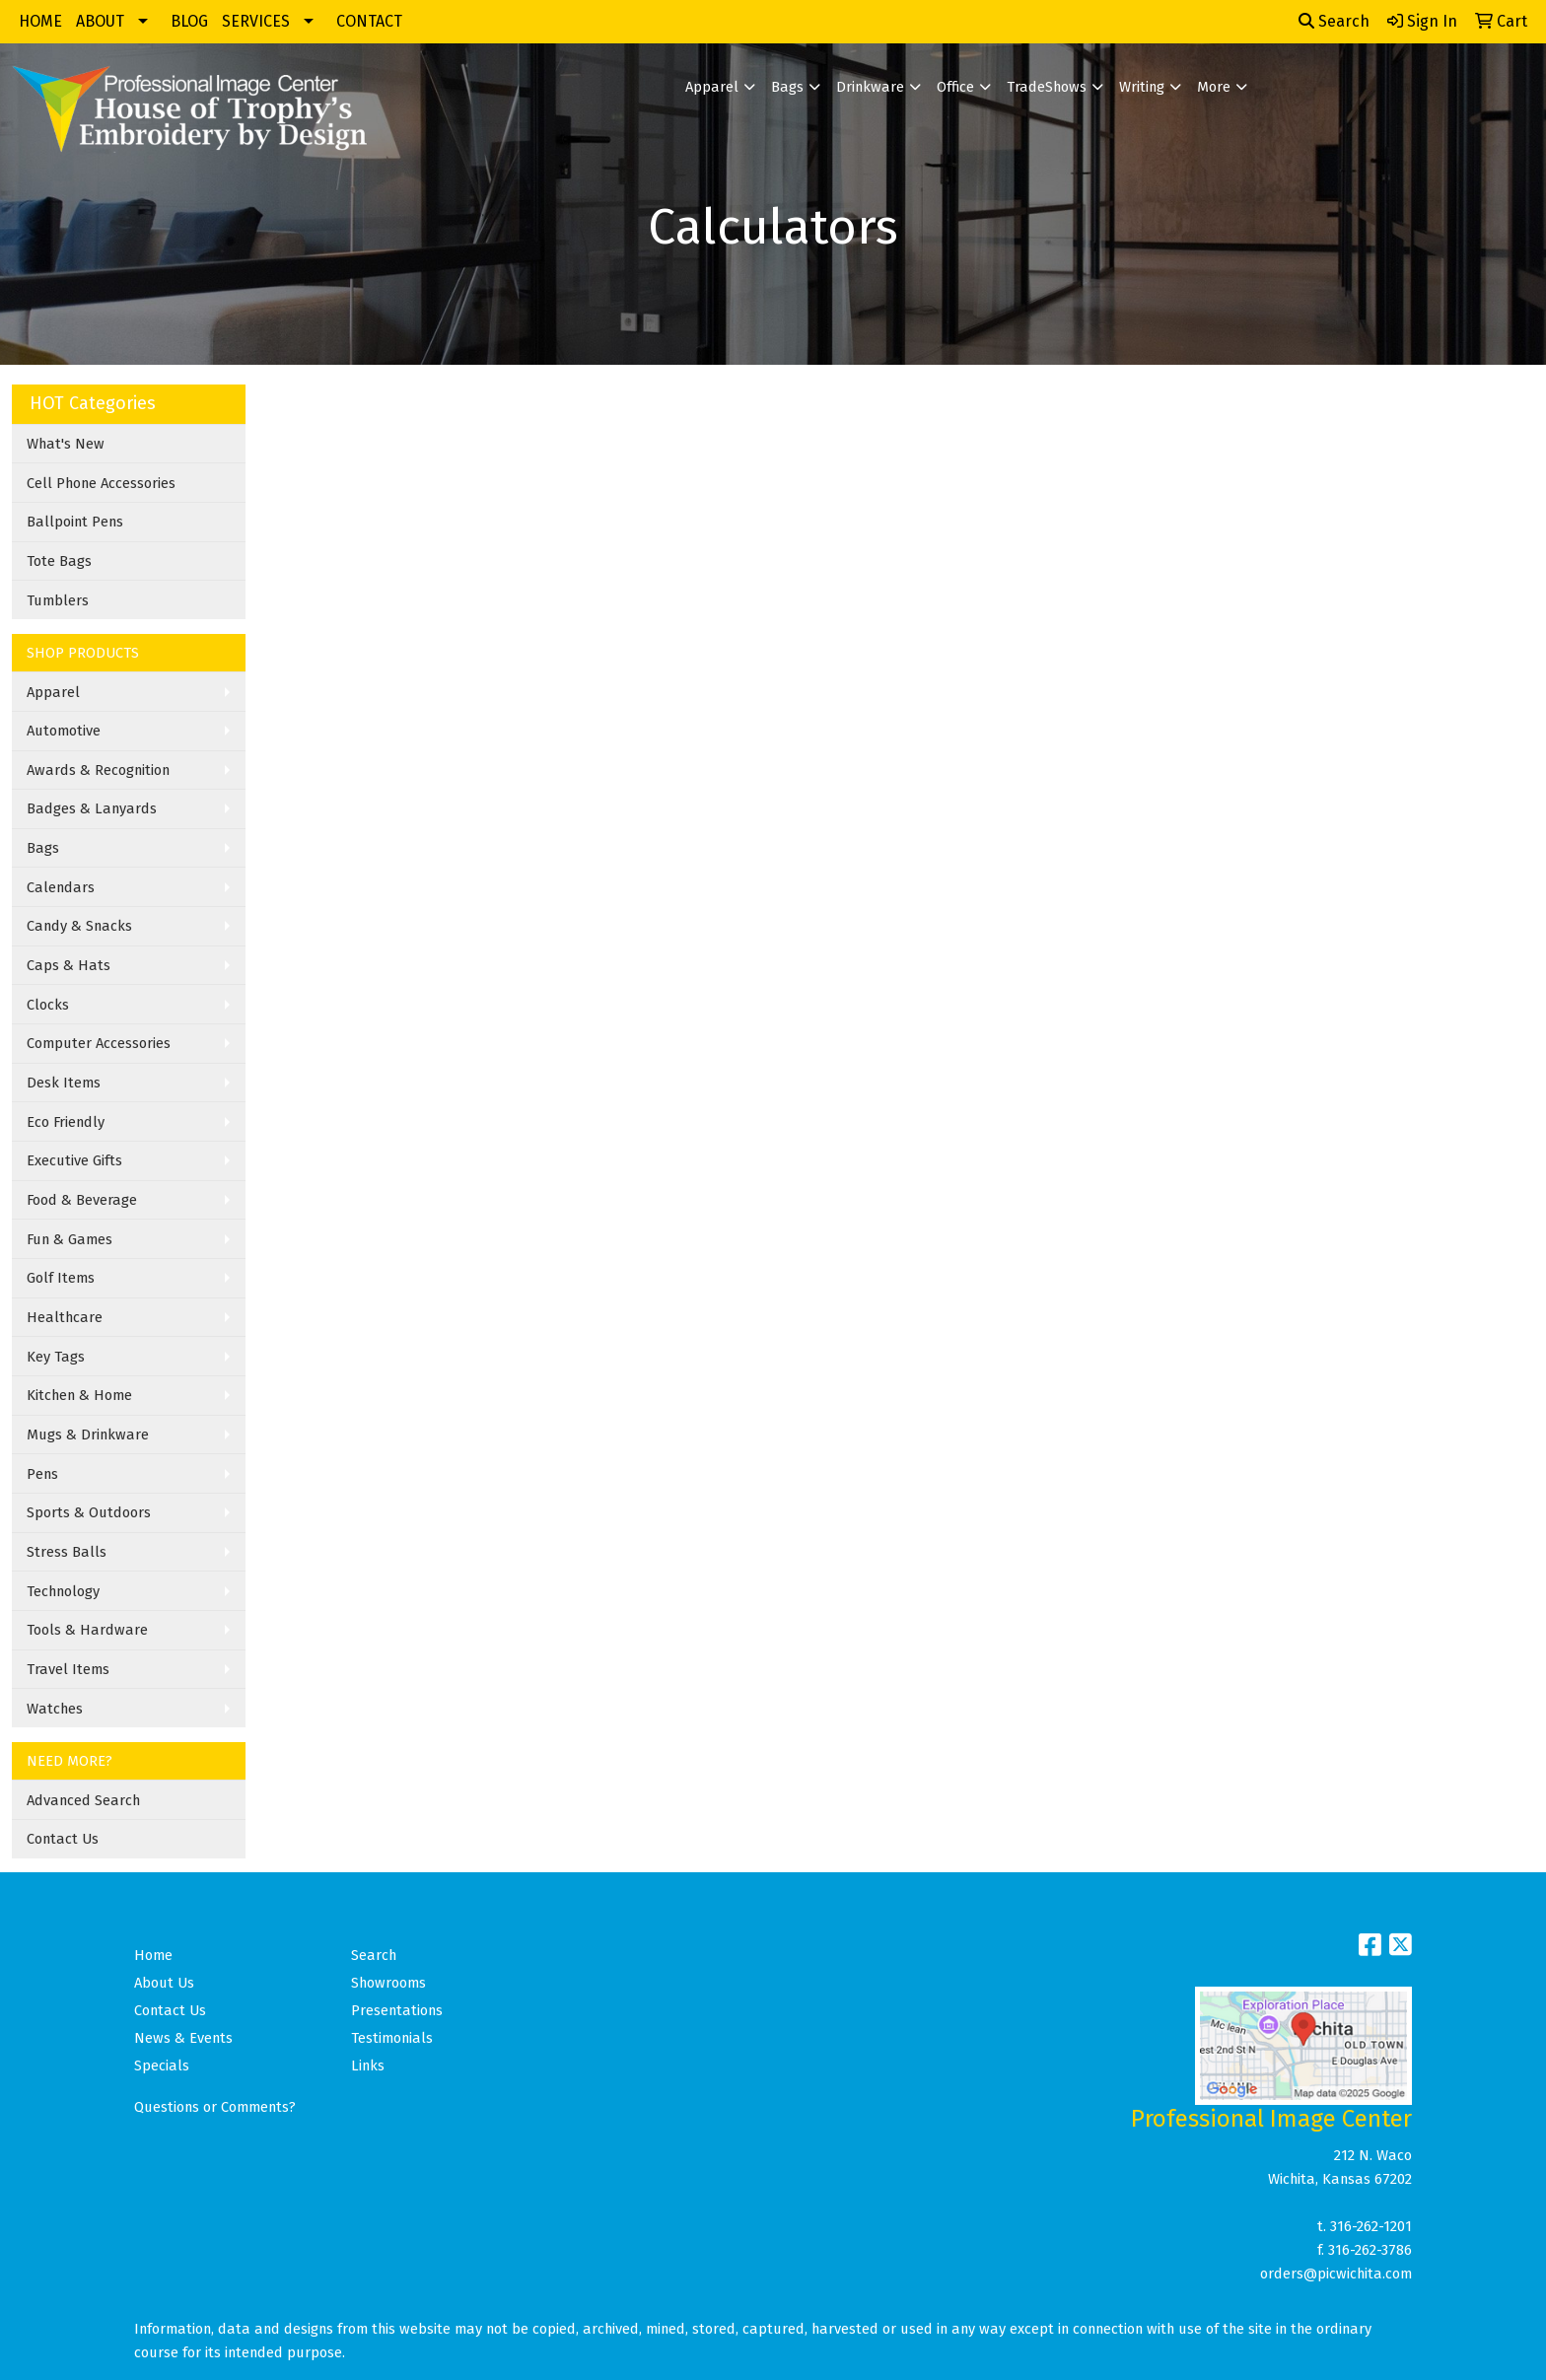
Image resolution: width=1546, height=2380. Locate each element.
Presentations (397, 2010)
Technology (63, 1591)
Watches (55, 1708)
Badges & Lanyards (92, 808)
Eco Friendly (66, 1122)
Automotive (64, 730)
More (1213, 87)
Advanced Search (83, 1800)
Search (1334, 21)
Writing (1141, 87)
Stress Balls (66, 1552)
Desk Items (64, 1082)
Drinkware (870, 87)
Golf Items (61, 1278)
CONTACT (369, 21)
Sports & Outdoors (89, 1512)
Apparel (711, 87)
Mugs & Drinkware (88, 1434)
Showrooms (388, 1983)
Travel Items (68, 1669)
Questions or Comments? (215, 2107)
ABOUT (100, 21)
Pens (42, 1474)
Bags (787, 87)
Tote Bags (59, 561)
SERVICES (256, 21)
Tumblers (58, 600)
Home (153, 1955)
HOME (40, 21)
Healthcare (65, 1317)
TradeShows (1047, 87)
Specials (161, 2065)
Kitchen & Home (79, 1395)
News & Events (183, 2038)
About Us (164, 1983)
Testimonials (392, 2038)
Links (368, 2065)
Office (955, 87)
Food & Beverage (82, 1200)
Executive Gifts (74, 1160)
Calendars (61, 887)
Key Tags (56, 1356)
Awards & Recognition (98, 770)
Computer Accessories (99, 1043)
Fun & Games (69, 1239)
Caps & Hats (68, 965)
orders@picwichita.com (1336, 2273)
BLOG (189, 21)
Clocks (48, 1005)
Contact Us (63, 1839)
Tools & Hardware (87, 1630)
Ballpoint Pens (75, 521)
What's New (66, 444)
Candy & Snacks (79, 926)
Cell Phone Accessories (101, 483)
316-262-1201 (1371, 2226)
